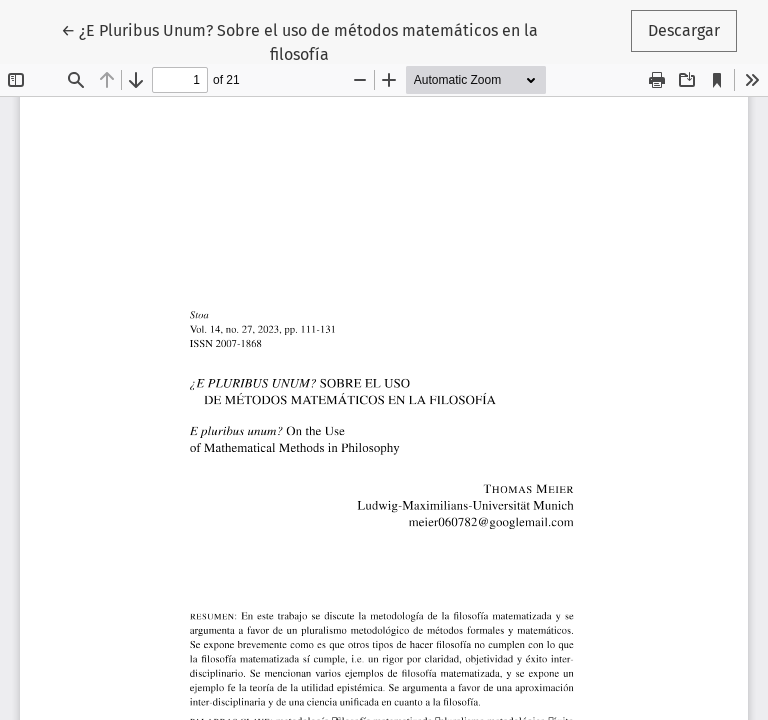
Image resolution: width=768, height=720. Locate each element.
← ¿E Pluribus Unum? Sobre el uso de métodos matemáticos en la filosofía (299, 41)
